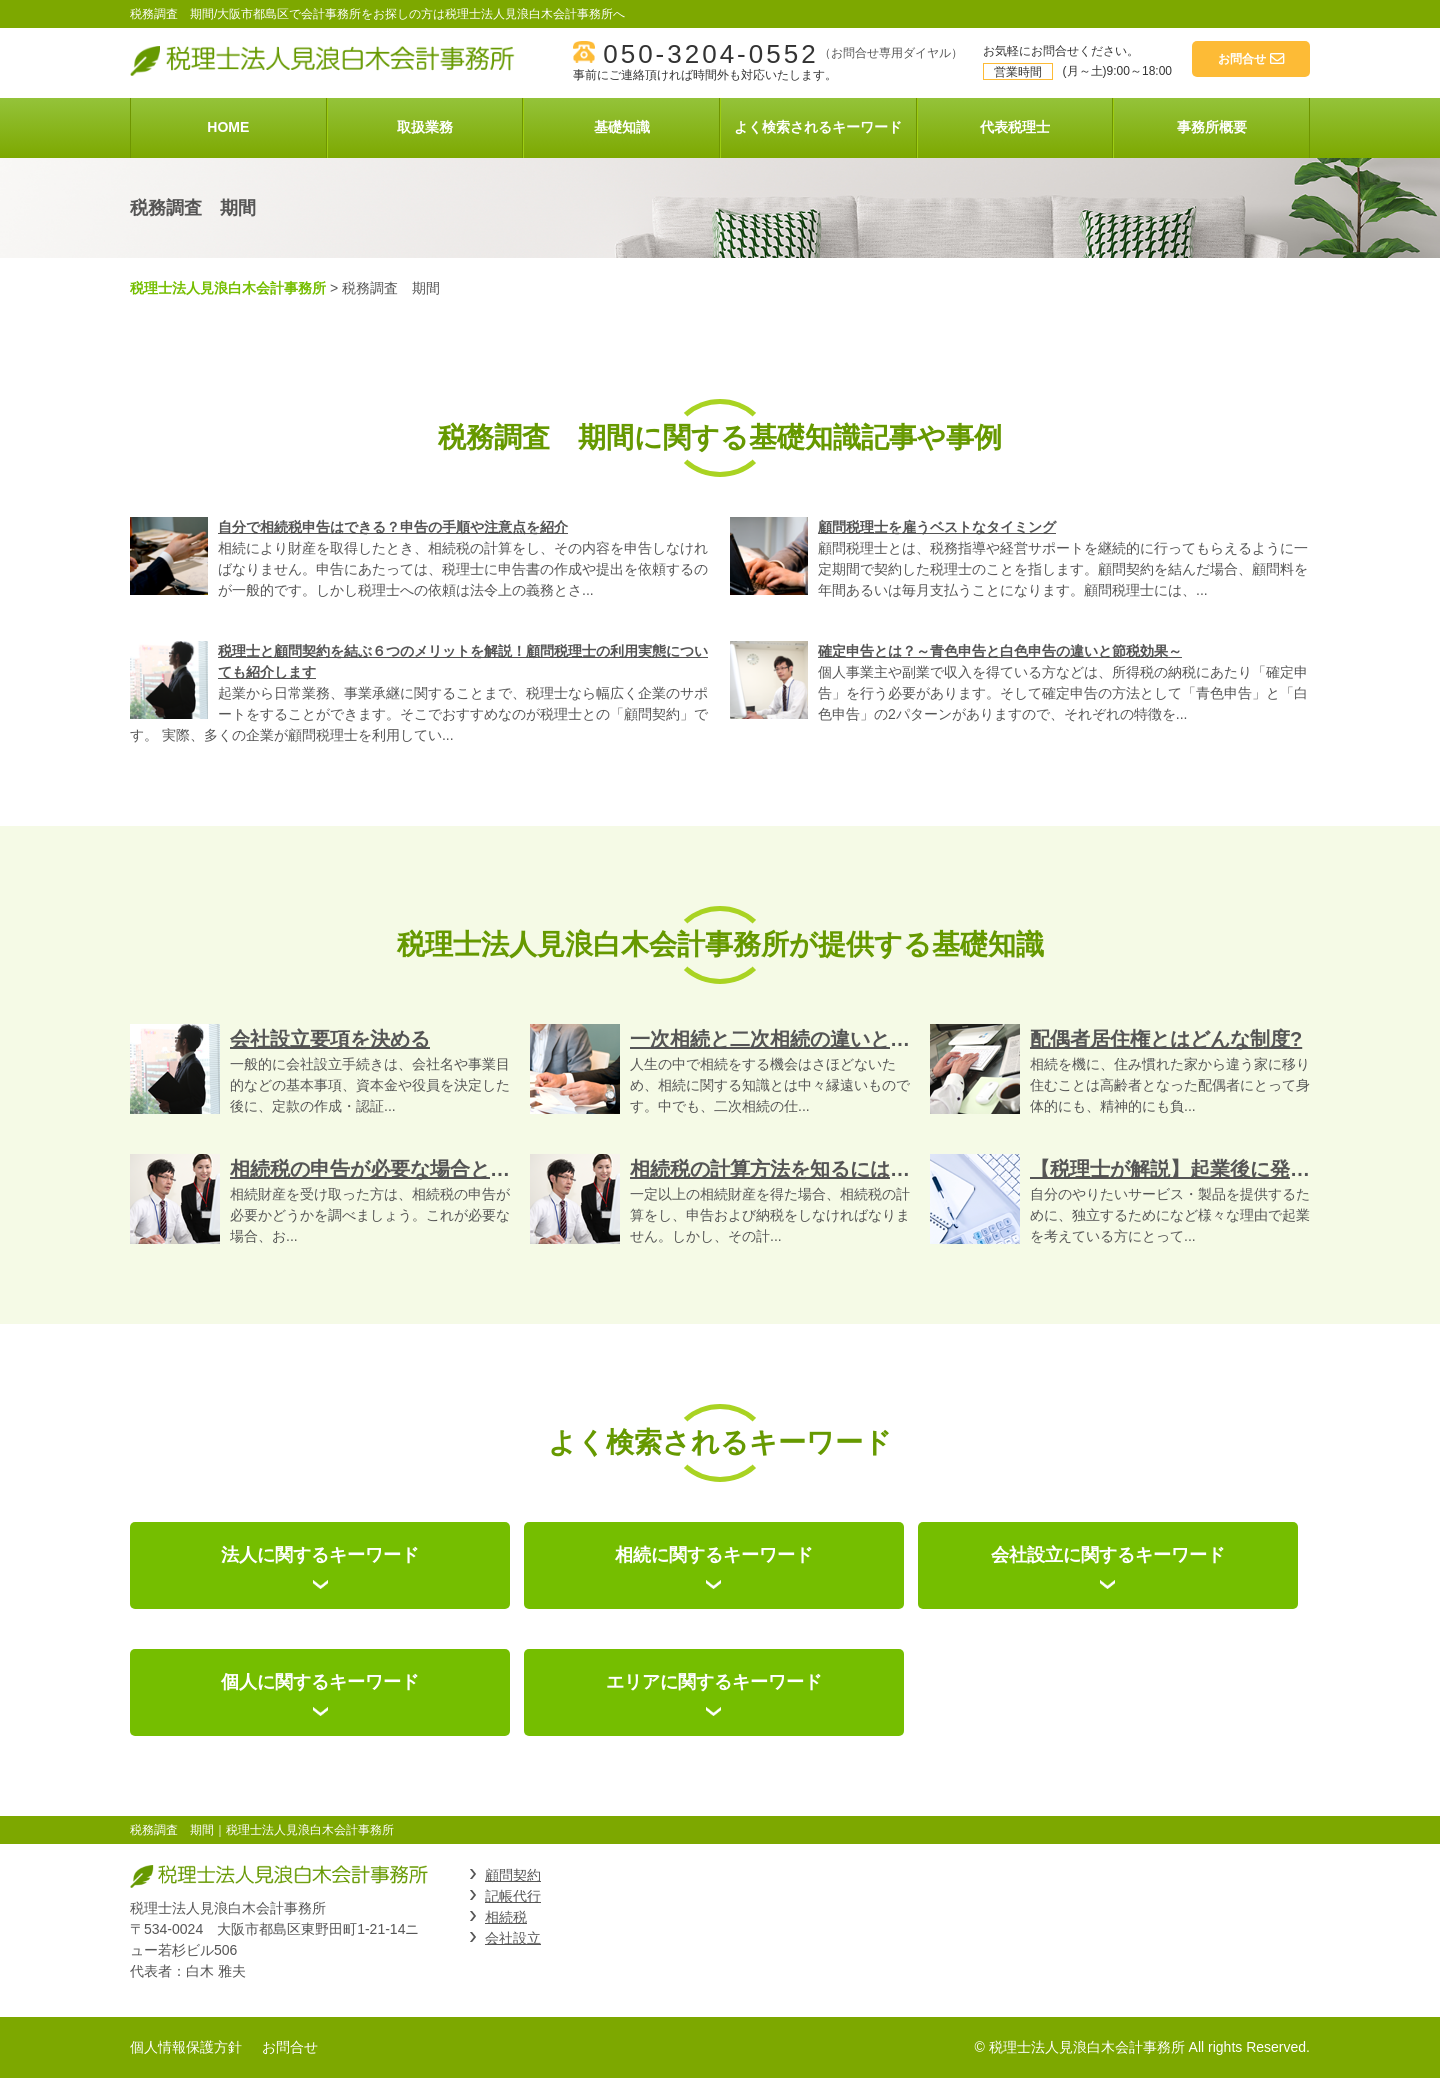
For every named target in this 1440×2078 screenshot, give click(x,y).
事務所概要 (1212, 127)
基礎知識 (622, 127)
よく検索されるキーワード (818, 127)
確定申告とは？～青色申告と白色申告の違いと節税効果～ (1000, 651)
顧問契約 (513, 1875)
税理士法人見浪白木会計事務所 (228, 288)
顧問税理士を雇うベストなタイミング (937, 527)
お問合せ (290, 2047)
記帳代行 (513, 1896)
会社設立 (513, 1938)
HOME (228, 127)
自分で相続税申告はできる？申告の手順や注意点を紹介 (393, 527)
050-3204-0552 (710, 54)
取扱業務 (425, 127)
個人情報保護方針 (186, 2047)
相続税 (506, 1917)
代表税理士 (1015, 127)
